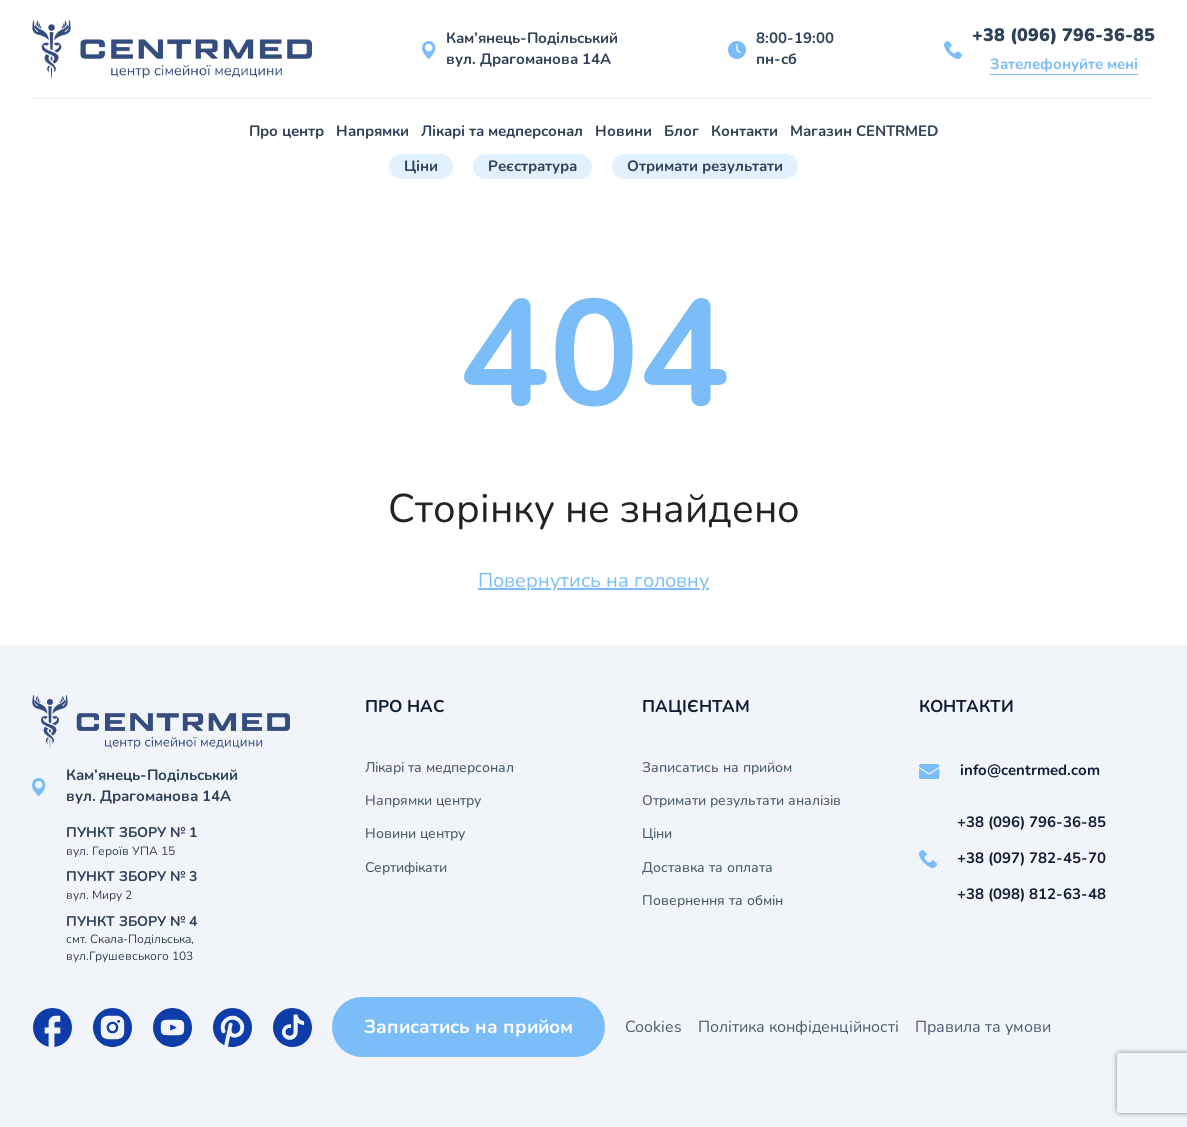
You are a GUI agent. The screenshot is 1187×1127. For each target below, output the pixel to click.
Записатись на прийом (717, 768)
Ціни (421, 166)
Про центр (286, 131)
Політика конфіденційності (798, 1027)
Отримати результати (705, 166)
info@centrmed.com (1030, 770)
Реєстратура (532, 166)
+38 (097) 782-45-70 (1031, 858)
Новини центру (415, 834)
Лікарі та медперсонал (502, 131)
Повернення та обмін (712, 901)
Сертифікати (406, 868)
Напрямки (372, 131)
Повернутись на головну (593, 580)
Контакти (744, 131)
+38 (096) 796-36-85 (1063, 35)
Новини (623, 131)
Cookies (653, 1027)
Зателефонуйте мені (1064, 64)
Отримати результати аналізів (741, 801)
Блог (681, 131)
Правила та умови (983, 1027)
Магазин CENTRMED (864, 131)
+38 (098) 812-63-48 (1031, 894)
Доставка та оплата (707, 868)
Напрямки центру (423, 801)
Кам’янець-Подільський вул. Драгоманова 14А (532, 48)
